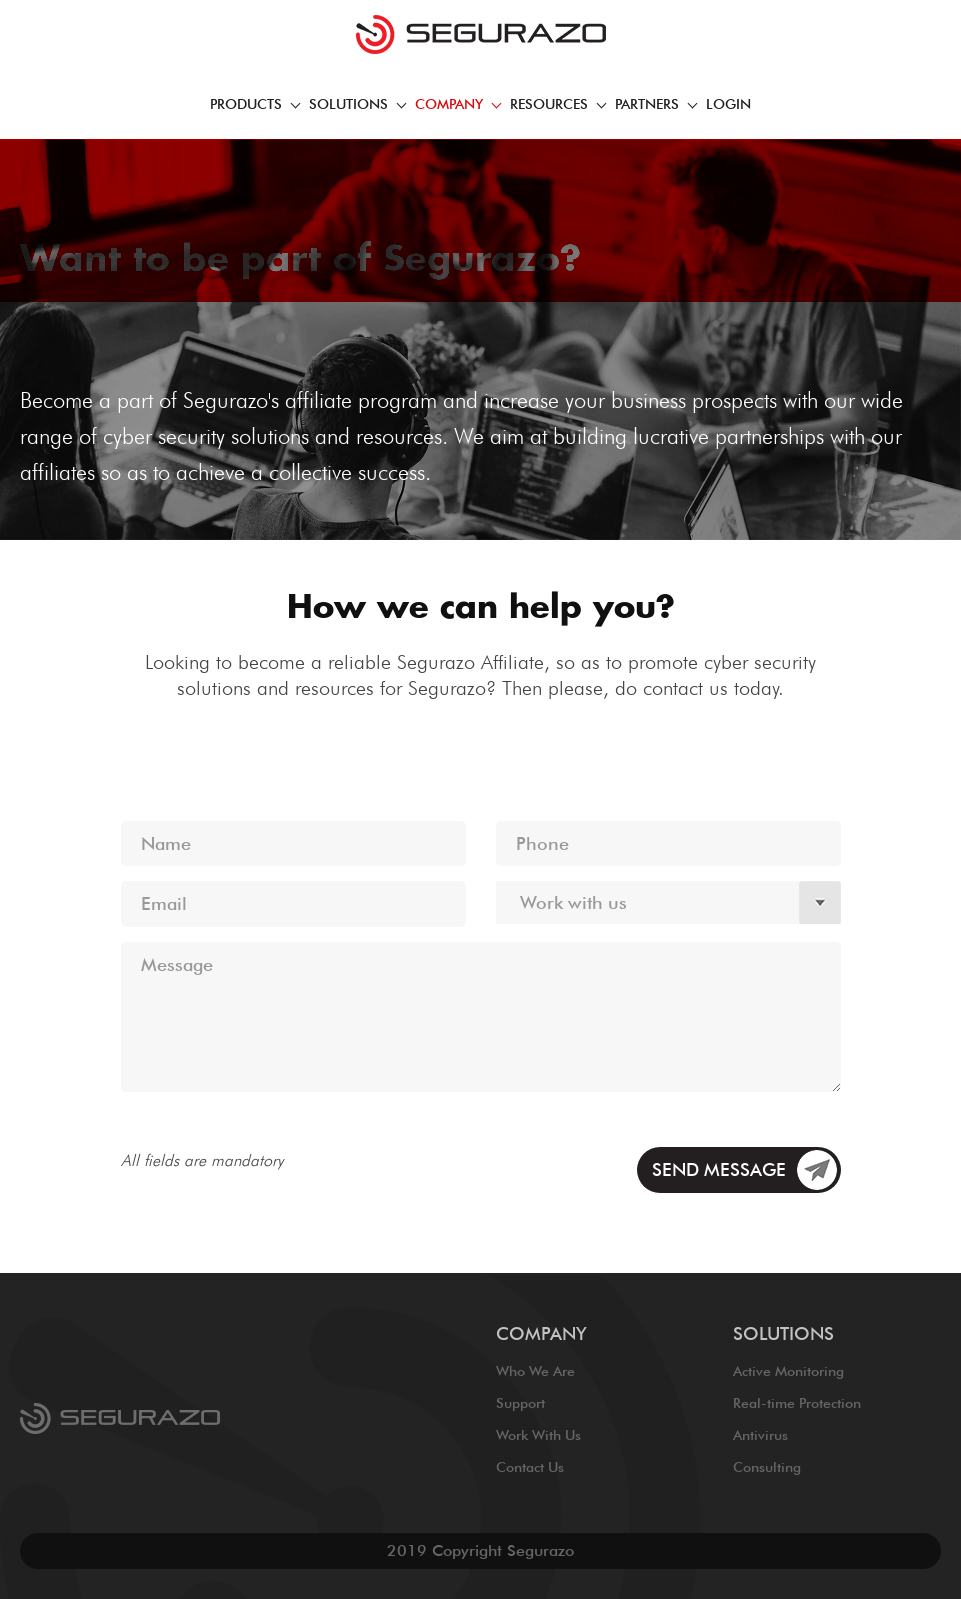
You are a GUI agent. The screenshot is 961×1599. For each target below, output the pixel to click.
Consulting (767, 1467)
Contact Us (530, 1467)
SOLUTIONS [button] (357, 104)
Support (520, 1403)
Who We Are (535, 1371)
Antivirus (760, 1435)
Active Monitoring (788, 1371)
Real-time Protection (797, 1403)
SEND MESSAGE (719, 1169)
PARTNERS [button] (656, 104)
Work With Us (538, 1435)
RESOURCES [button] (558, 104)
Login (728, 104)
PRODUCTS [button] (255, 104)
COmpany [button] (458, 104)
